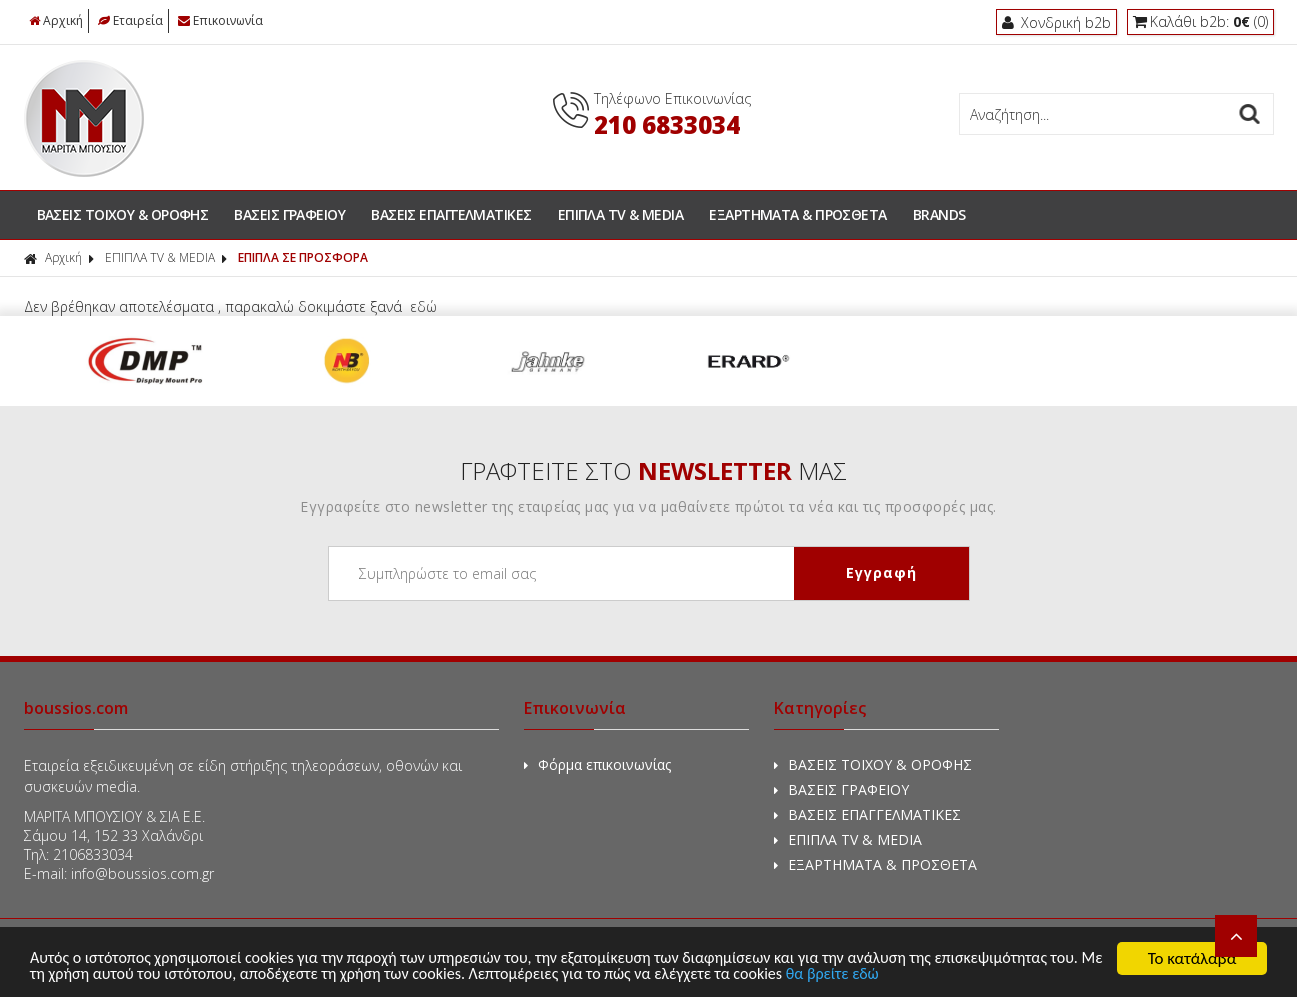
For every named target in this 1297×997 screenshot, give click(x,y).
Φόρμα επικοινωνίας (597, 764)
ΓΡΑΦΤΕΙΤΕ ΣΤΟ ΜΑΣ (653, 470)
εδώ (423, 306)
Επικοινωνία (220, 20)
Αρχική (56, 20)
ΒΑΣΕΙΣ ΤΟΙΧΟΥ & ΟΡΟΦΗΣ (123, 214)
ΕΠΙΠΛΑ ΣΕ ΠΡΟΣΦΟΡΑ (303, 257)
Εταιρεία (130, 20)
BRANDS (939, 214)
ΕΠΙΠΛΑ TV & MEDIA (621, 214)
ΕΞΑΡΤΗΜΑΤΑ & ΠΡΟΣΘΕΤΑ (797, 214)
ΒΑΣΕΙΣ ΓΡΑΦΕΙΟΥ (289, 214)
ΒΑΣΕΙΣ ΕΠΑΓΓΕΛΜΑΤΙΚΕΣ (451, 214)
